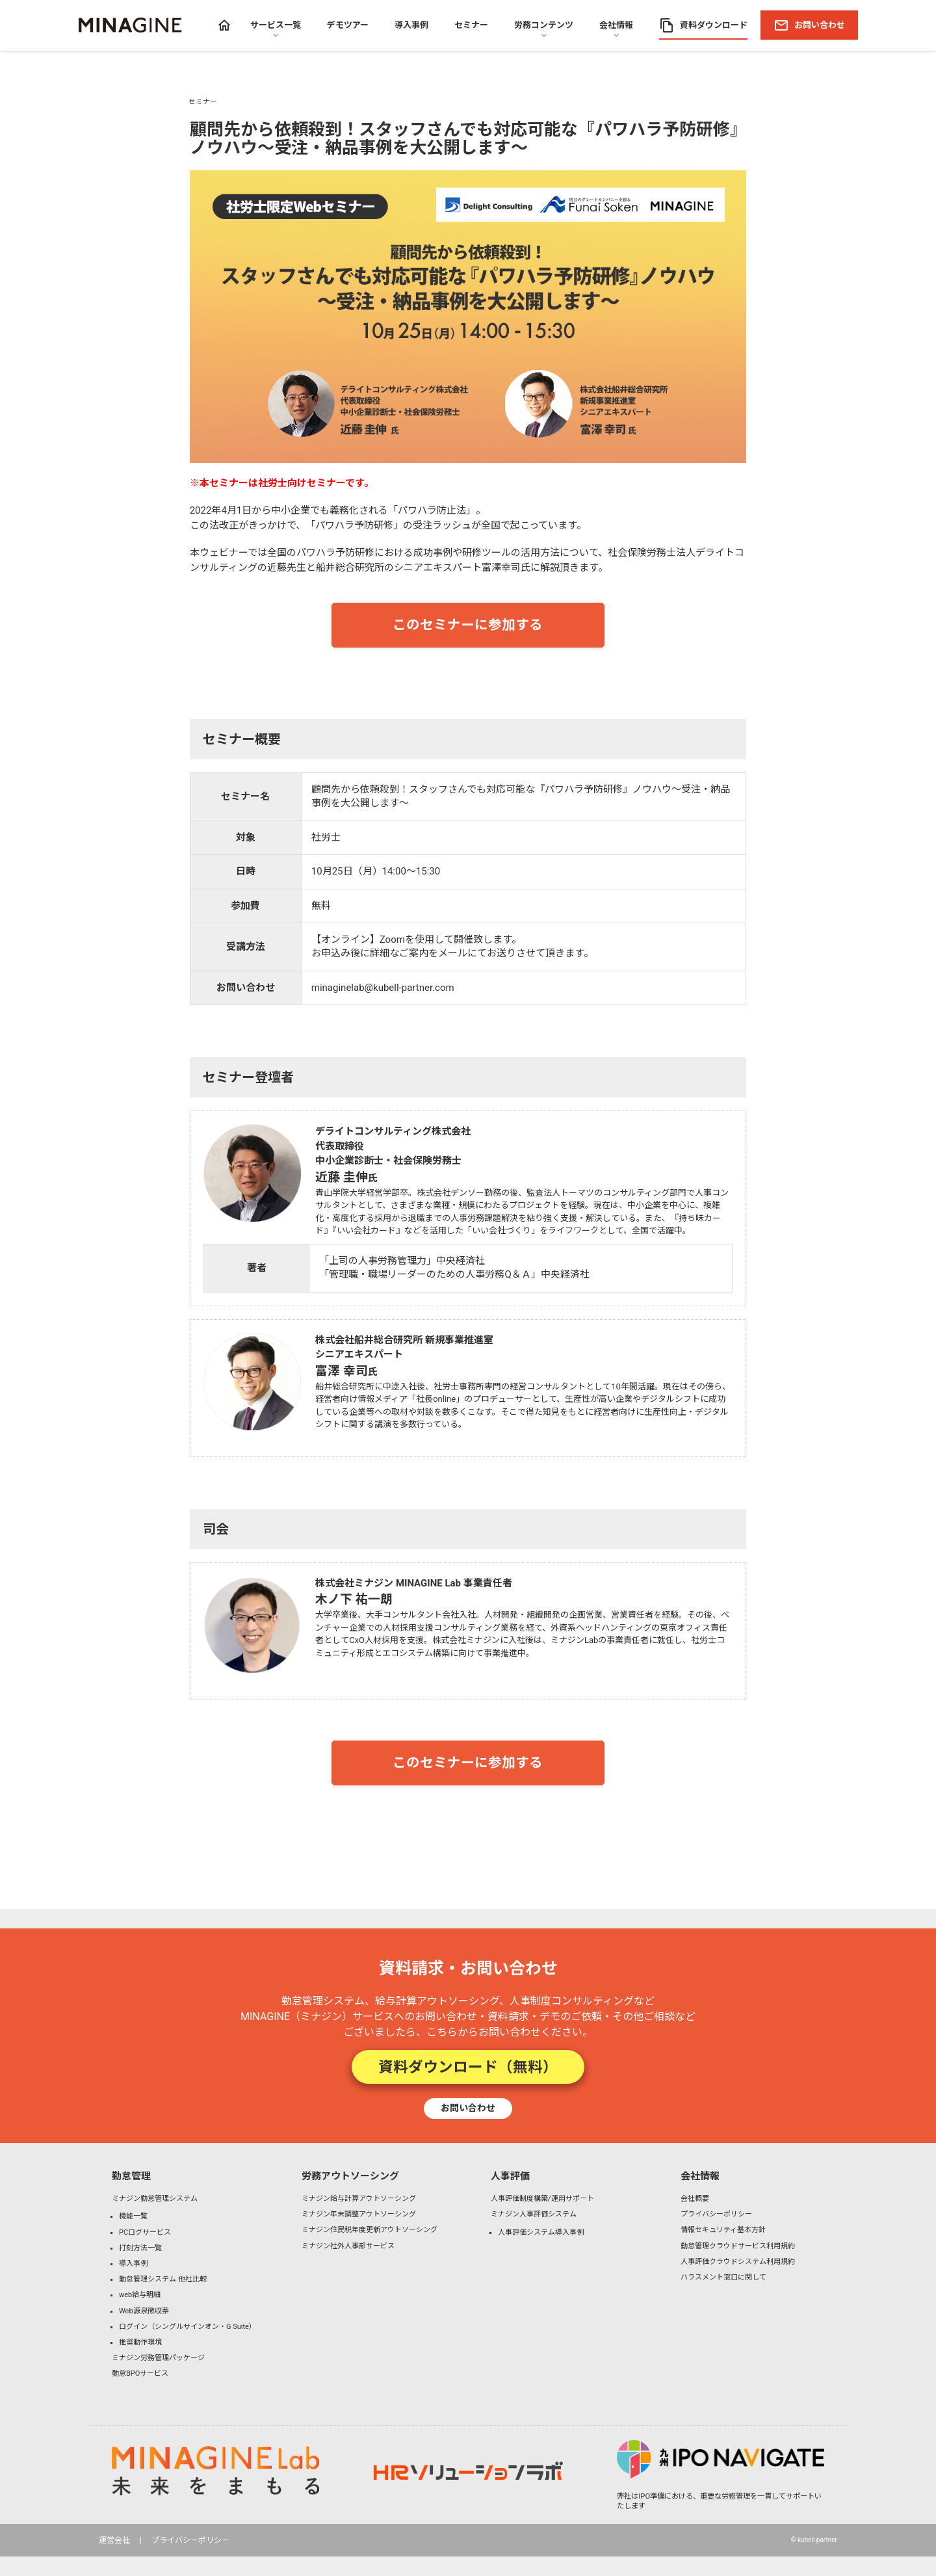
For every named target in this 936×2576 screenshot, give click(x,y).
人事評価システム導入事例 (541, 2232)
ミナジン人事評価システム (534, 2214)
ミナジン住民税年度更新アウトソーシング (369, 2230)
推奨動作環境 (140, 2342)
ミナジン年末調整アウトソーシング (359, 2214)
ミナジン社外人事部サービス (348, 2246)
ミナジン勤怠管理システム (155, 2198)
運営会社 (114, 2540)
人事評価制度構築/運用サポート (542, 2198)
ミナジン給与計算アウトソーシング (359, 2198)
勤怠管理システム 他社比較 (163, 2279)
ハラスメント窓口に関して (723, 2277)
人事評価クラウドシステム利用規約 (738, 2261)
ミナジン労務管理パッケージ (158, 2358)
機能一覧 (133, 2216)
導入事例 (133, 2263)
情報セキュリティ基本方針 (723, 2230)
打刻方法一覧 (140, 2248)
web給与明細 (140, 2295)
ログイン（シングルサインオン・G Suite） (187, 2326)
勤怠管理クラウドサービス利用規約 (738, 2246)
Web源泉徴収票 (144, 2311)
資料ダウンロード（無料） (468, 2066)
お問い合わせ (468, 2108)
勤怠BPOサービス (140, 2373)
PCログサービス (145, 2232)
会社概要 (695, 2198)
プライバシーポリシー (716, 2214)
